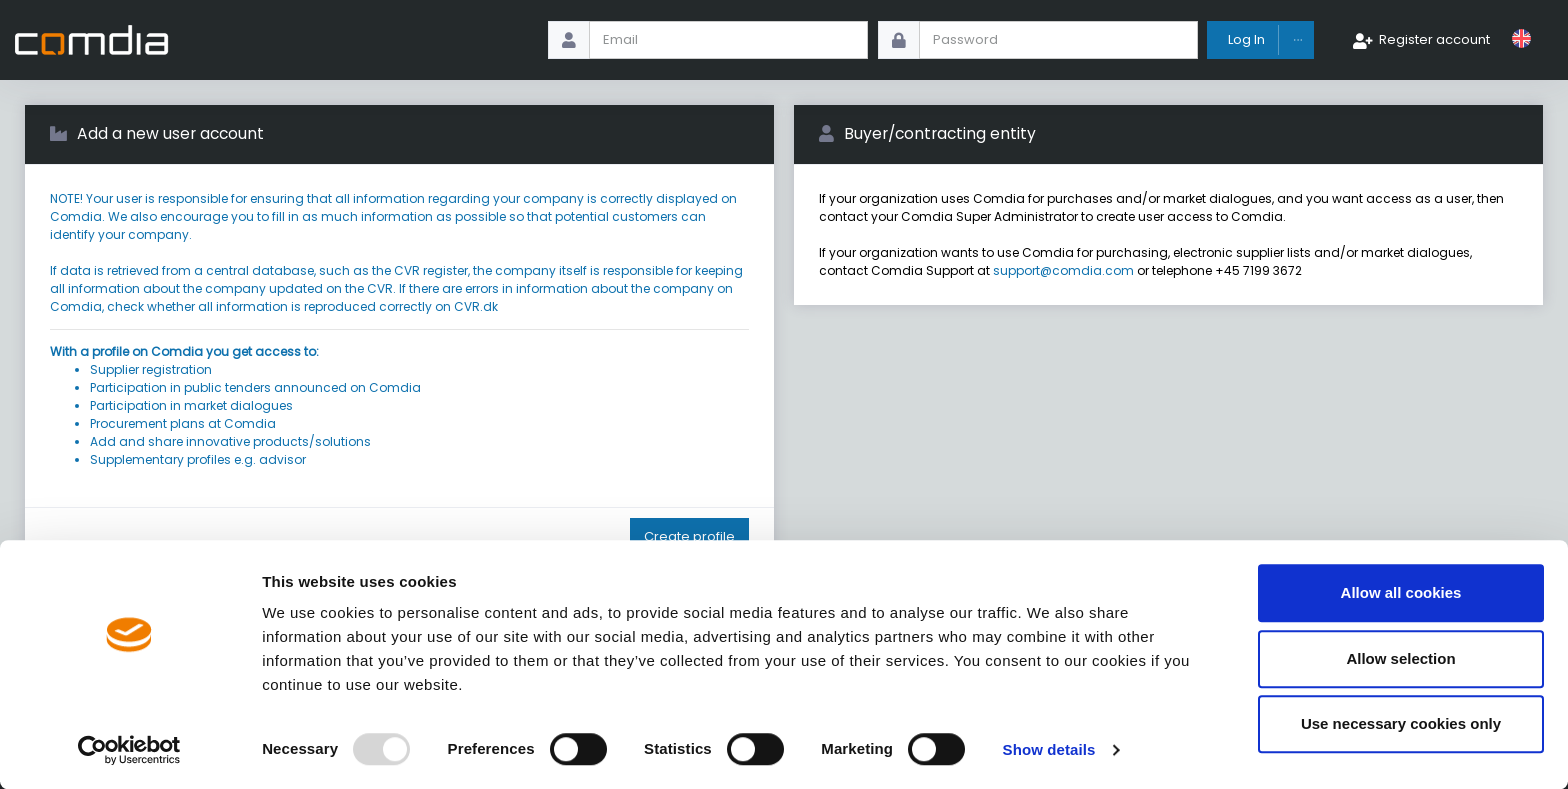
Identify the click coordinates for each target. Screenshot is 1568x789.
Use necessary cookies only (1401, 723)
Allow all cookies (1401, 592)
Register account (1434, 39)
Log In (1246, 39)
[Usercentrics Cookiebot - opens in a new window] (129, 750)
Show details (1049, 749)
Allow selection (1400, 658)
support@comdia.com (1063, 270)
